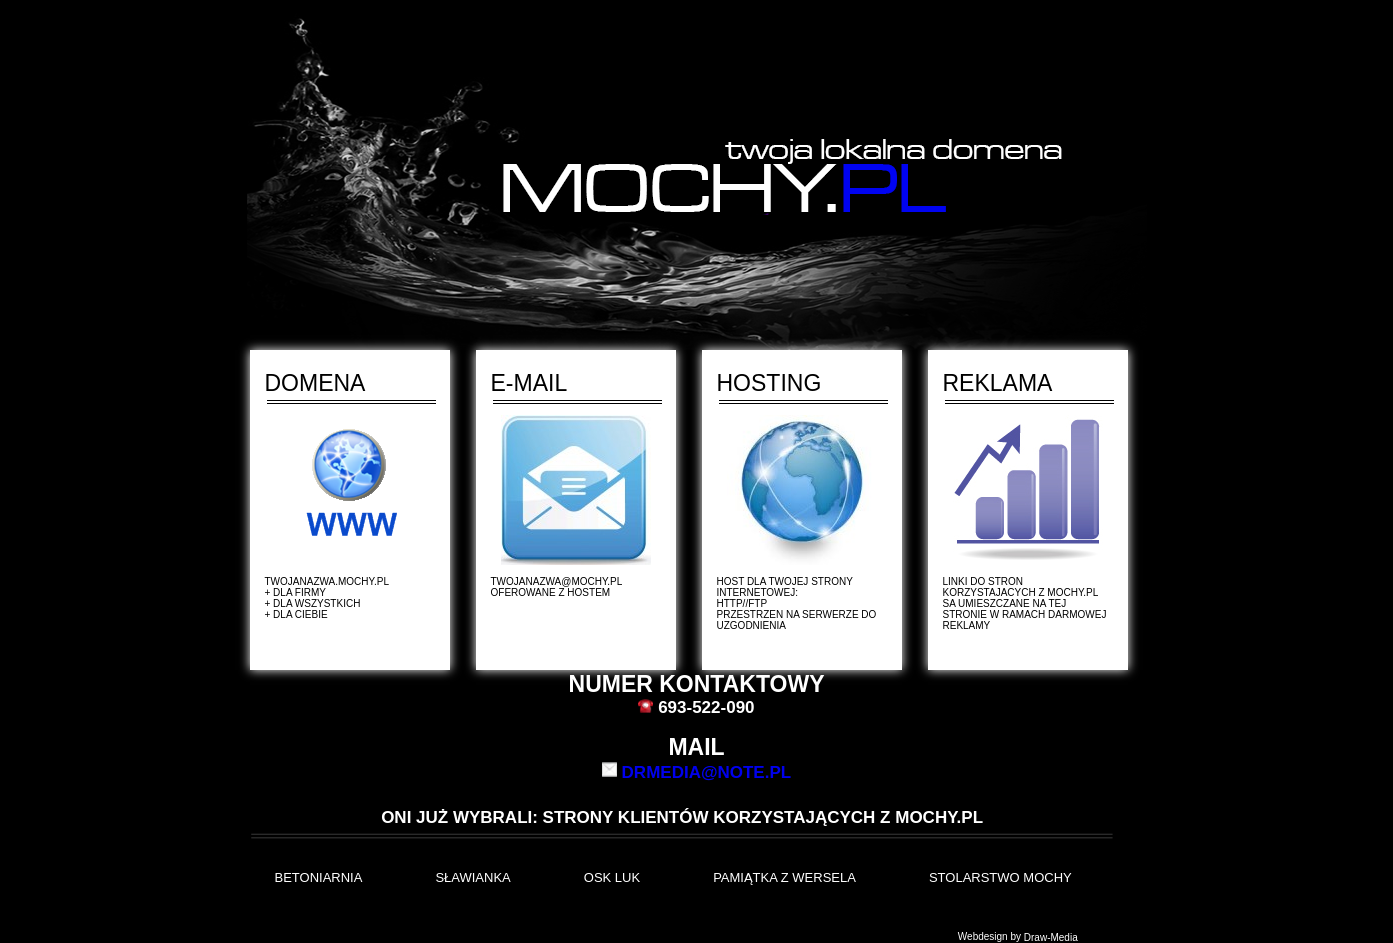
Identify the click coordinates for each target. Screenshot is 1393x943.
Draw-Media (1051, 937)
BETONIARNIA (319, 877)
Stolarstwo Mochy (1000, 877)
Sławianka (472, 877)
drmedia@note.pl (707, 771)
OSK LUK (612, 877)
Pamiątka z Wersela (784, 877)
